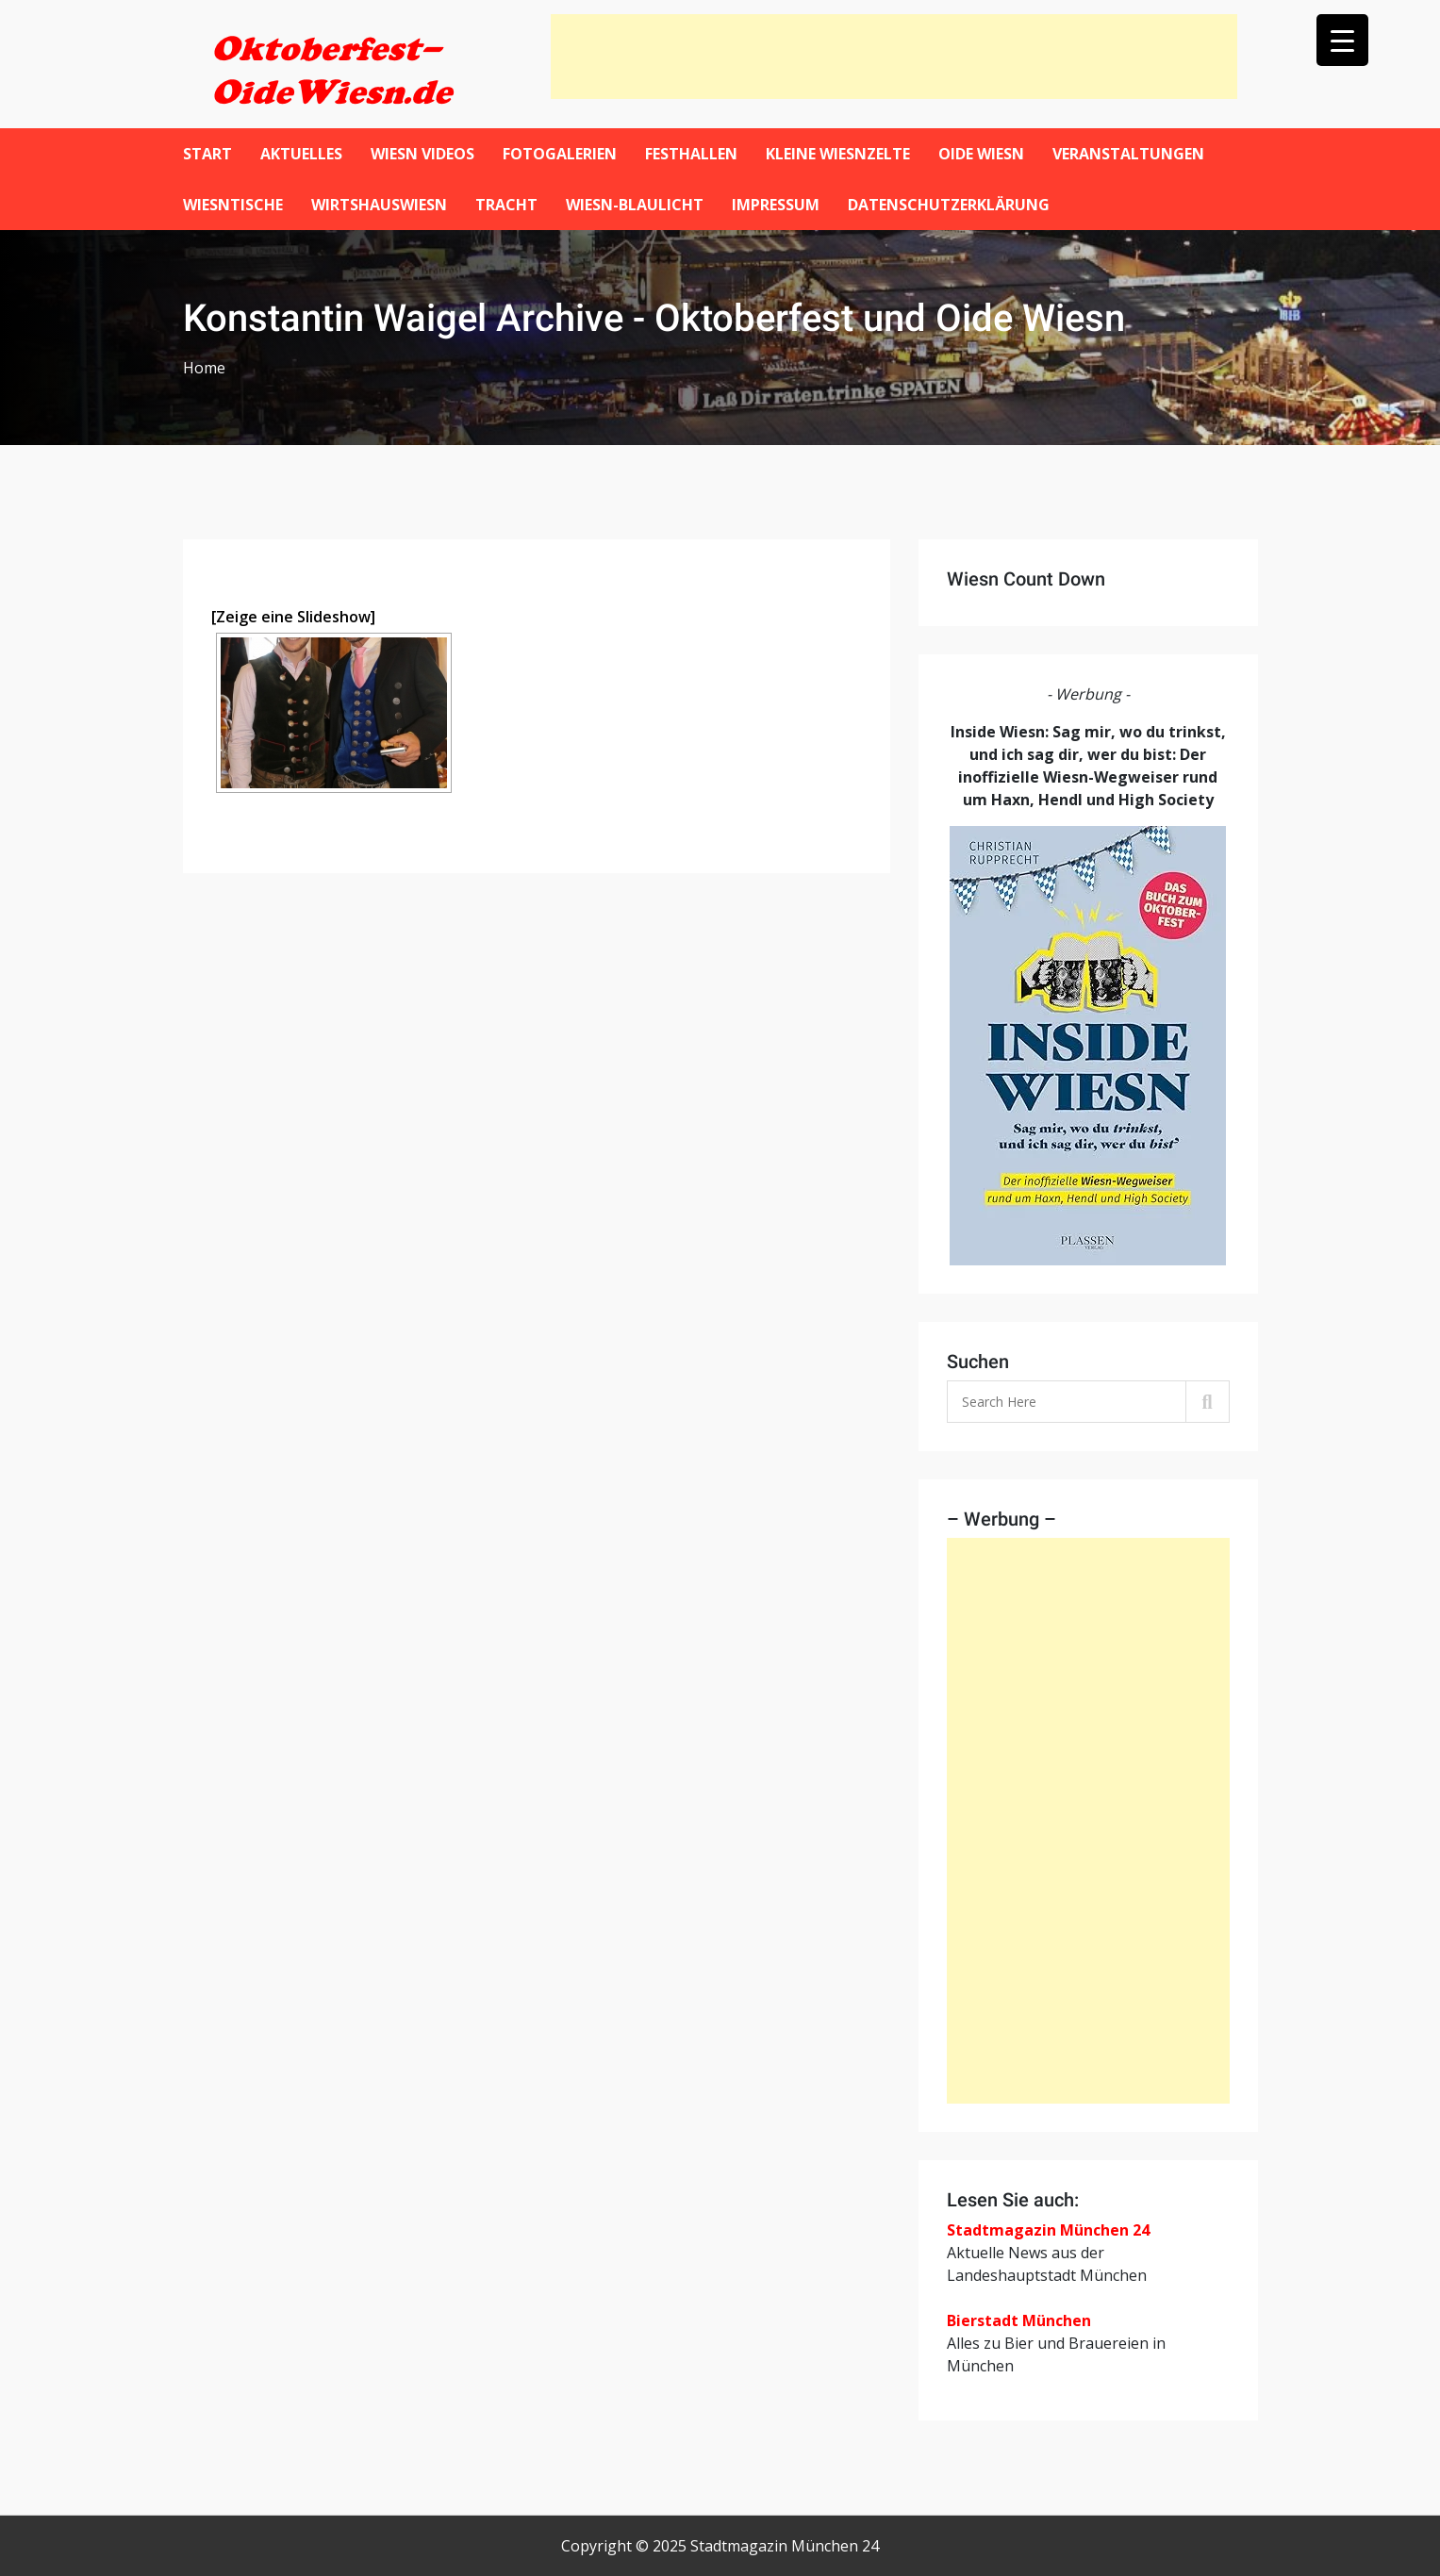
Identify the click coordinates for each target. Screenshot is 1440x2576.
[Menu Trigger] (1342, 40)
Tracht (506, 204)
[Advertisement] (894, 56)
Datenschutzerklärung (949, 204)
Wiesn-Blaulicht (634, 204)
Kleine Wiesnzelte (838, 153)
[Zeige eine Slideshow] (293, 616)
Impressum (775, 204)
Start (207, 153)
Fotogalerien (560, 153)
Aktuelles (301, 153)
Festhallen (691, 153)
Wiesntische (233, 204)
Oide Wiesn (981, 153)
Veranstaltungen (1128, 153)
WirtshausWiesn (379, 204)
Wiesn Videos (422, 153)
